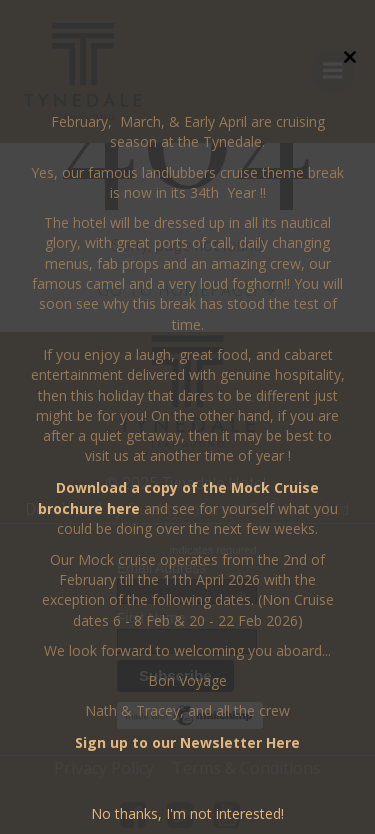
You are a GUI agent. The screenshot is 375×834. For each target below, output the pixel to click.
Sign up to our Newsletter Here (187, 742)
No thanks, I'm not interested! (187, 813)
